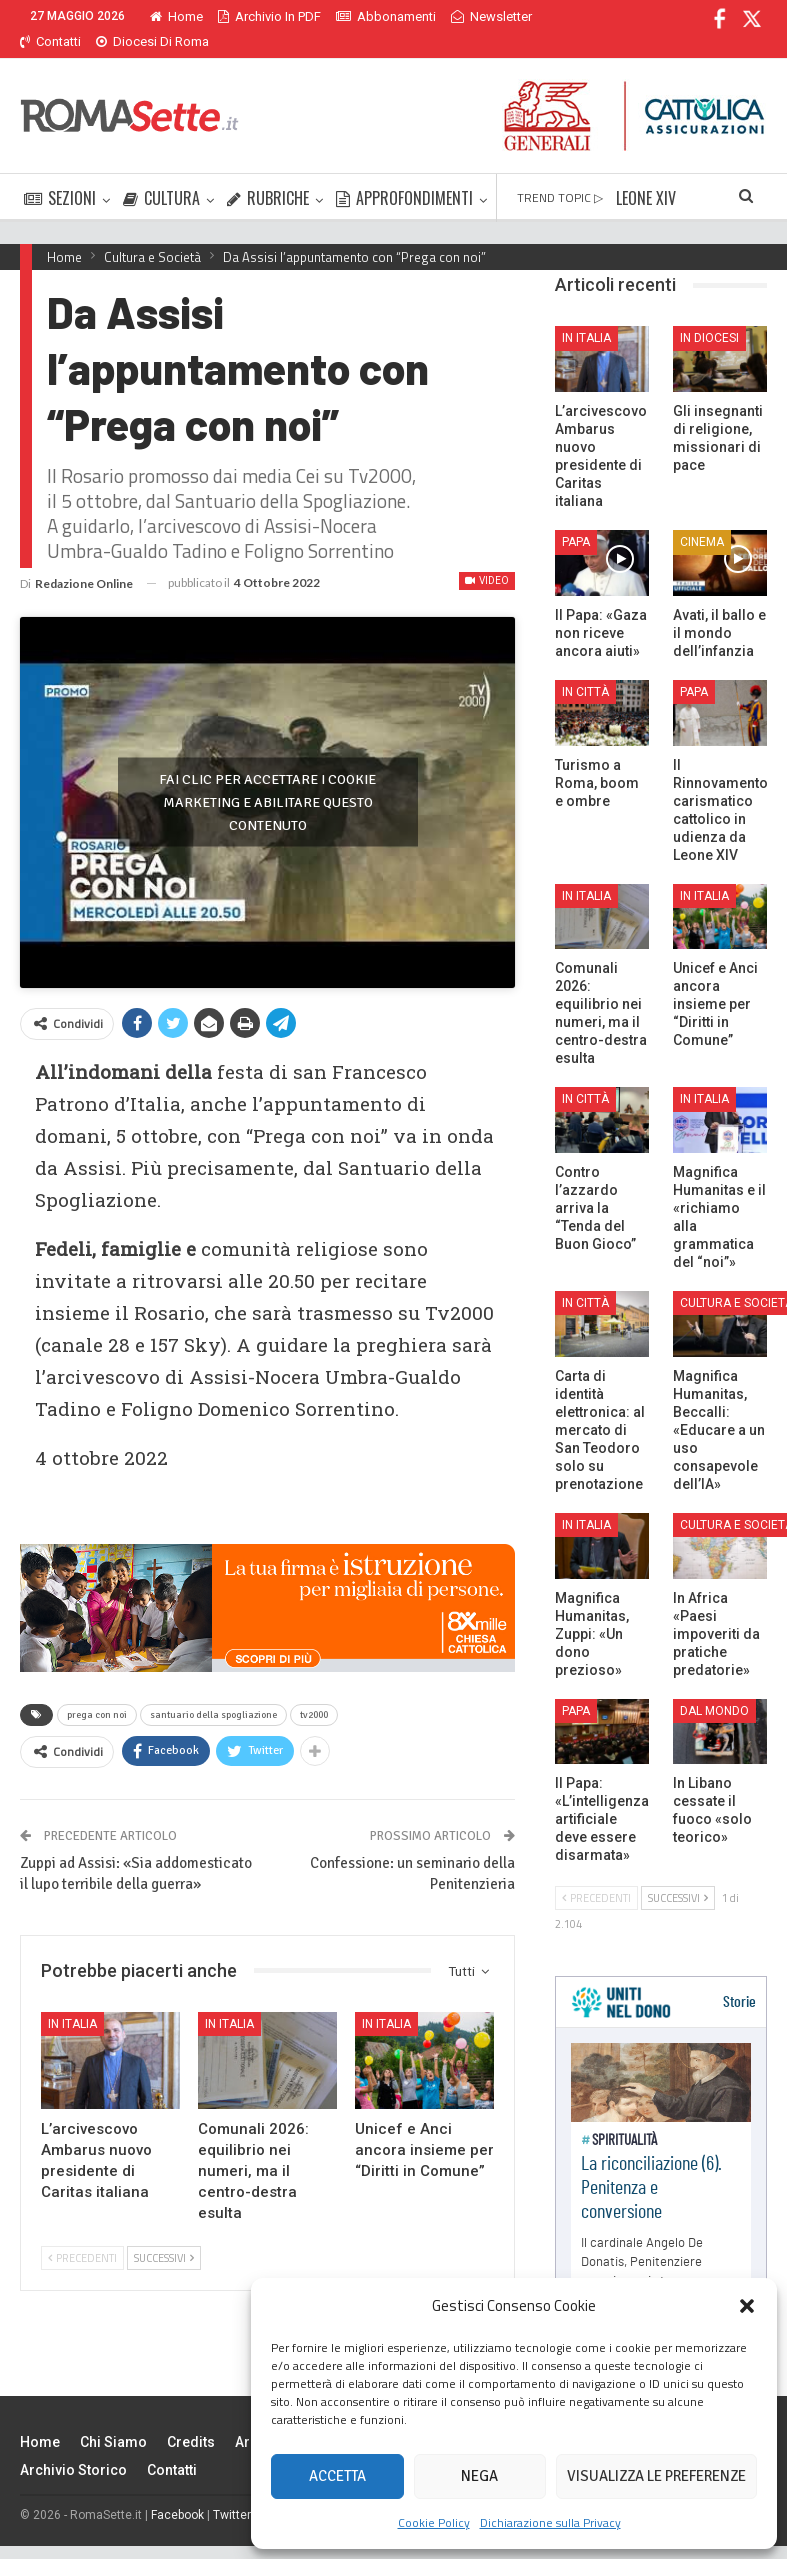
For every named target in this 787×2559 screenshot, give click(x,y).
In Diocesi (709, 314)
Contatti (172, 2446)
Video (487, 556)
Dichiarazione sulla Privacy (550, 2522)
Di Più (472, 16)
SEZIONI (60, 174)
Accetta (337, 2476)
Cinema (702, 518)
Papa (576, 518)
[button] (747, 2306)
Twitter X (237, 2491)
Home (176, 16)
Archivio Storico (73, 2446)
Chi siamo (113, 2418)
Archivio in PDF (269, 16)
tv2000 (314, 1681)
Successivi (164, 2225)
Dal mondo (714, 1687)
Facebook (177, 2491)
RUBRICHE (268, 174)
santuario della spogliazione (213, 1681)
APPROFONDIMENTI (404, 174)
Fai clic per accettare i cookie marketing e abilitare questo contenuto (267, 773)
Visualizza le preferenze (656, 2476)
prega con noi (97, 1681)
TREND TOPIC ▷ (560, 173)
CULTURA (161, 174)
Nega (479, 2476)
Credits (191, 2418)
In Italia (72, 1990)
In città (585, 668)
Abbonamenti (386, 16)
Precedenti (82, 2225)
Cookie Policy (434, 2522)
